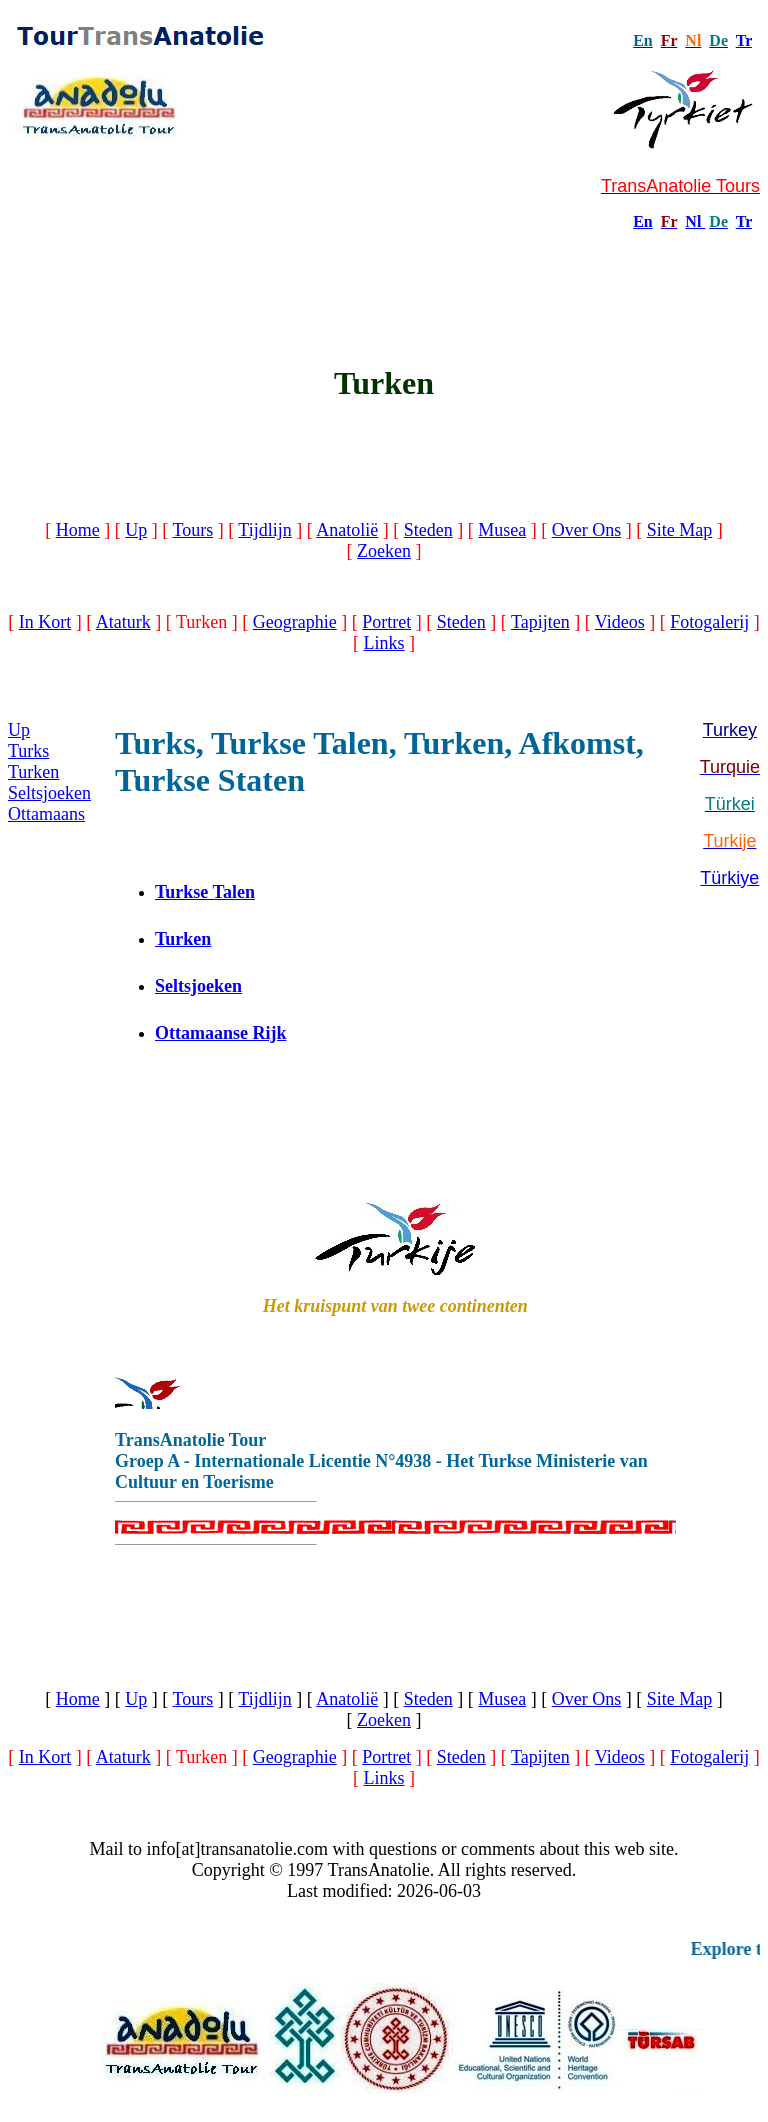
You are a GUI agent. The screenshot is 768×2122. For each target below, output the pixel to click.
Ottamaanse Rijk (221, 1033)
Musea (502, 530)
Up (136, 530)
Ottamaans (46, 814)
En (643, 221)
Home (78, 530)
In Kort (45, 622)
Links (383, 643)
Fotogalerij (709, 622)
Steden (428, 530)
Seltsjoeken (49, 793)
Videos (620, 622)
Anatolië (347, 530)
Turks (28, 751)
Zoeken (384, 551)
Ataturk (123, 622)
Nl (693, 221)
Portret (386, 622)
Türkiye (729, 878)
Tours (192, 530)
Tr (744, 40)
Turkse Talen (205, 892)
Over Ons (587, 530)
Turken (33, 772)
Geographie (295, 622)
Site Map (680, 530)
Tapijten (540, 622)
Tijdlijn (264, 530)
